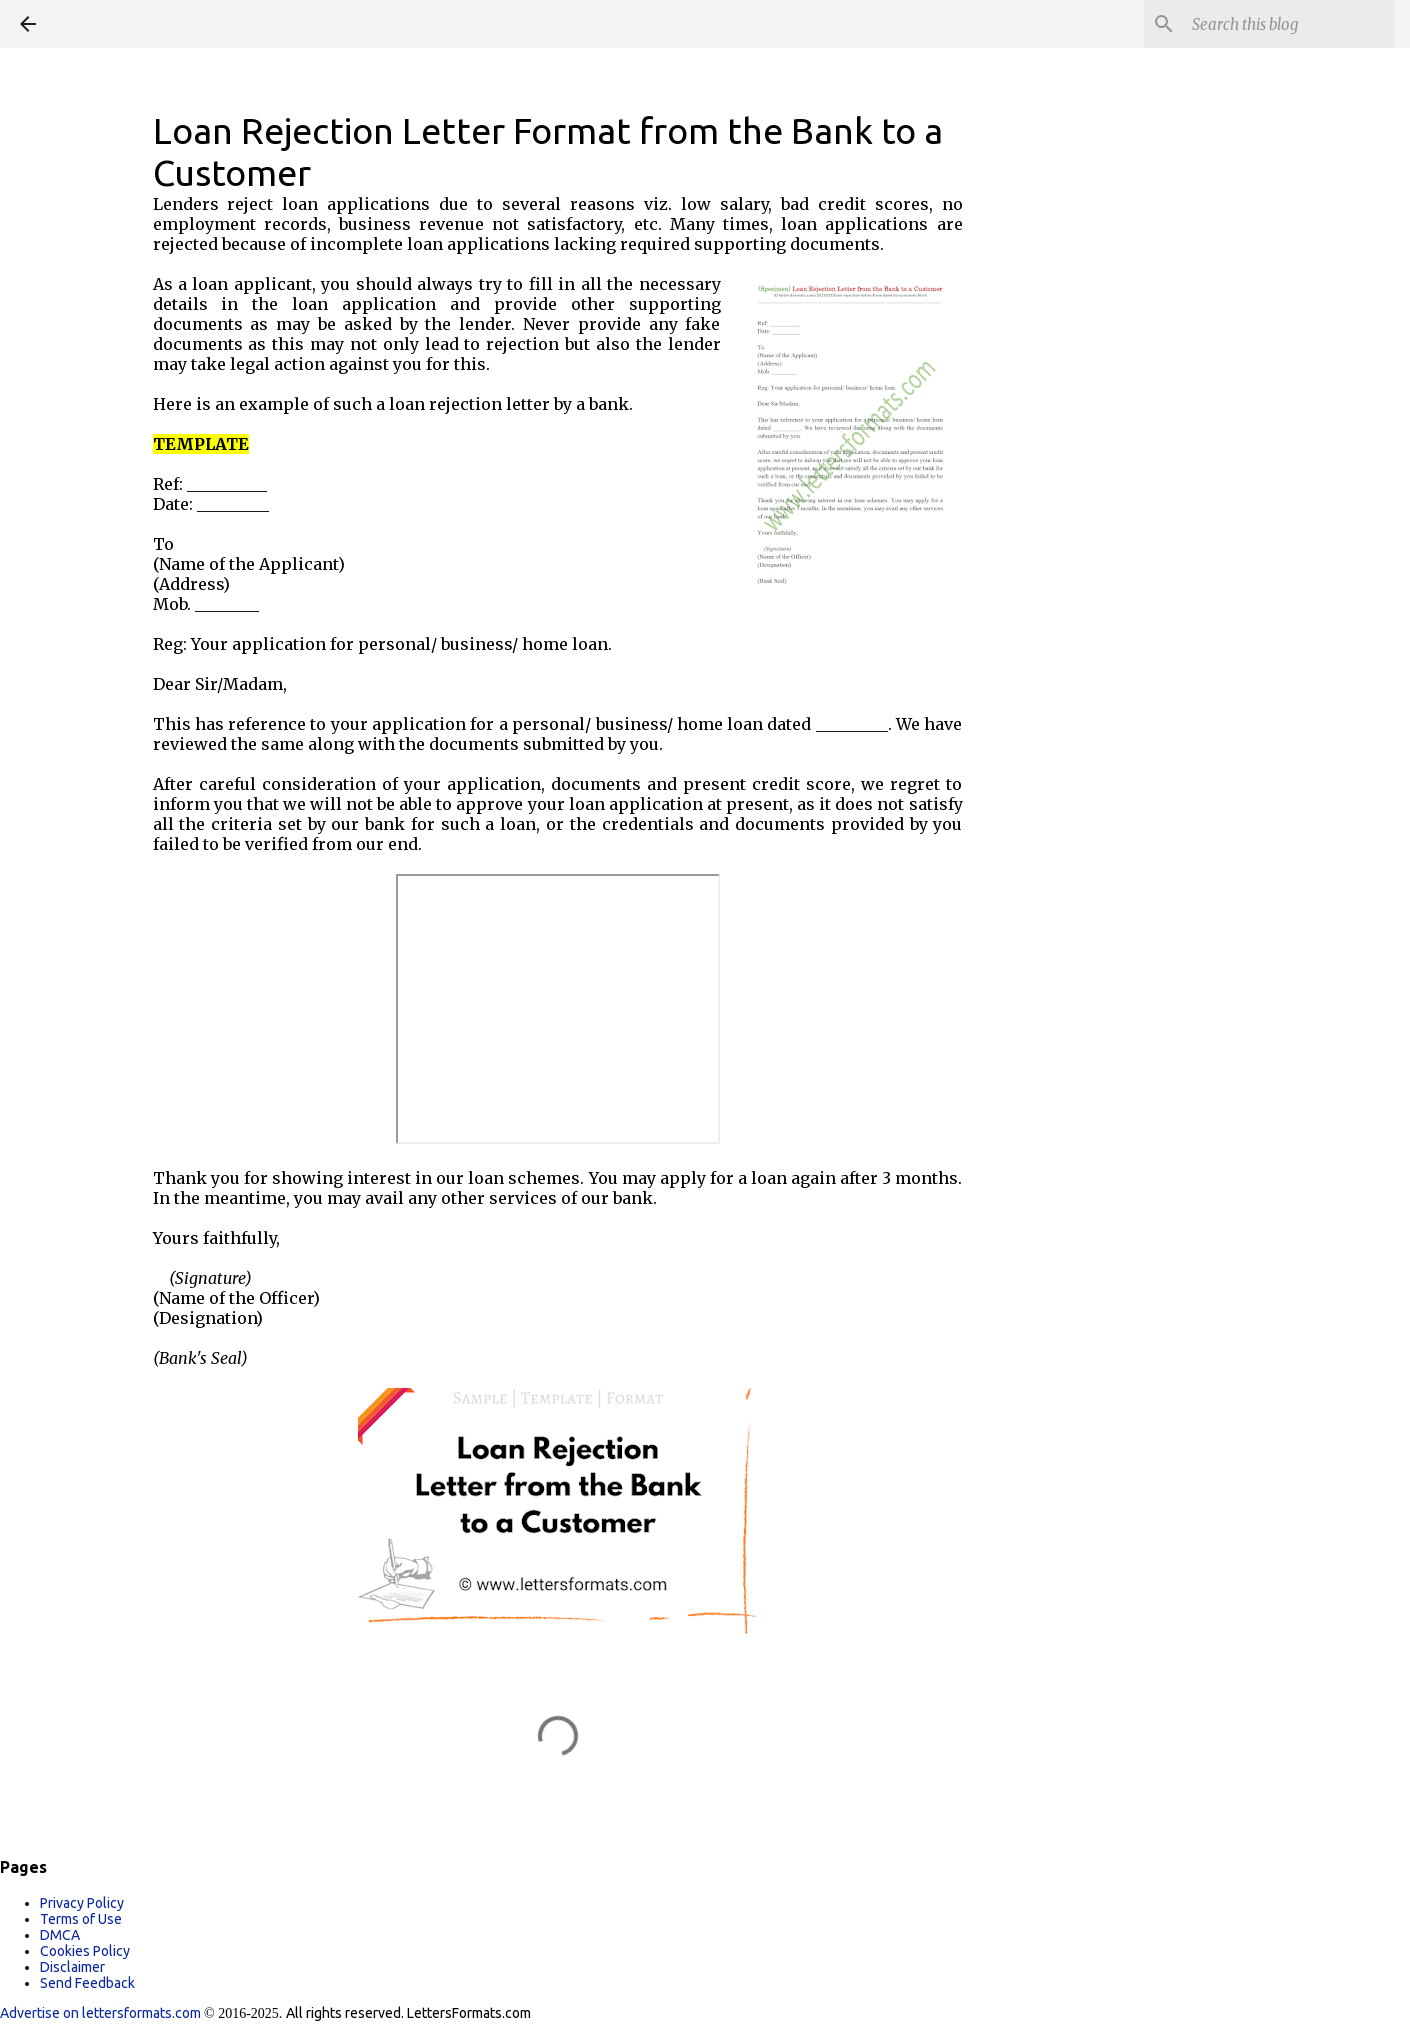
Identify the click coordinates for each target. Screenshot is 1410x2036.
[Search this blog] (1289, 24)
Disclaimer (72, 1967)
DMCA (60, 1935)
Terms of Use (81, 1919)
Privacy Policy (82, 1903)
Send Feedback (87, 1983)
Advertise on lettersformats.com (102, 2013)
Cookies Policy (85, 1951)
